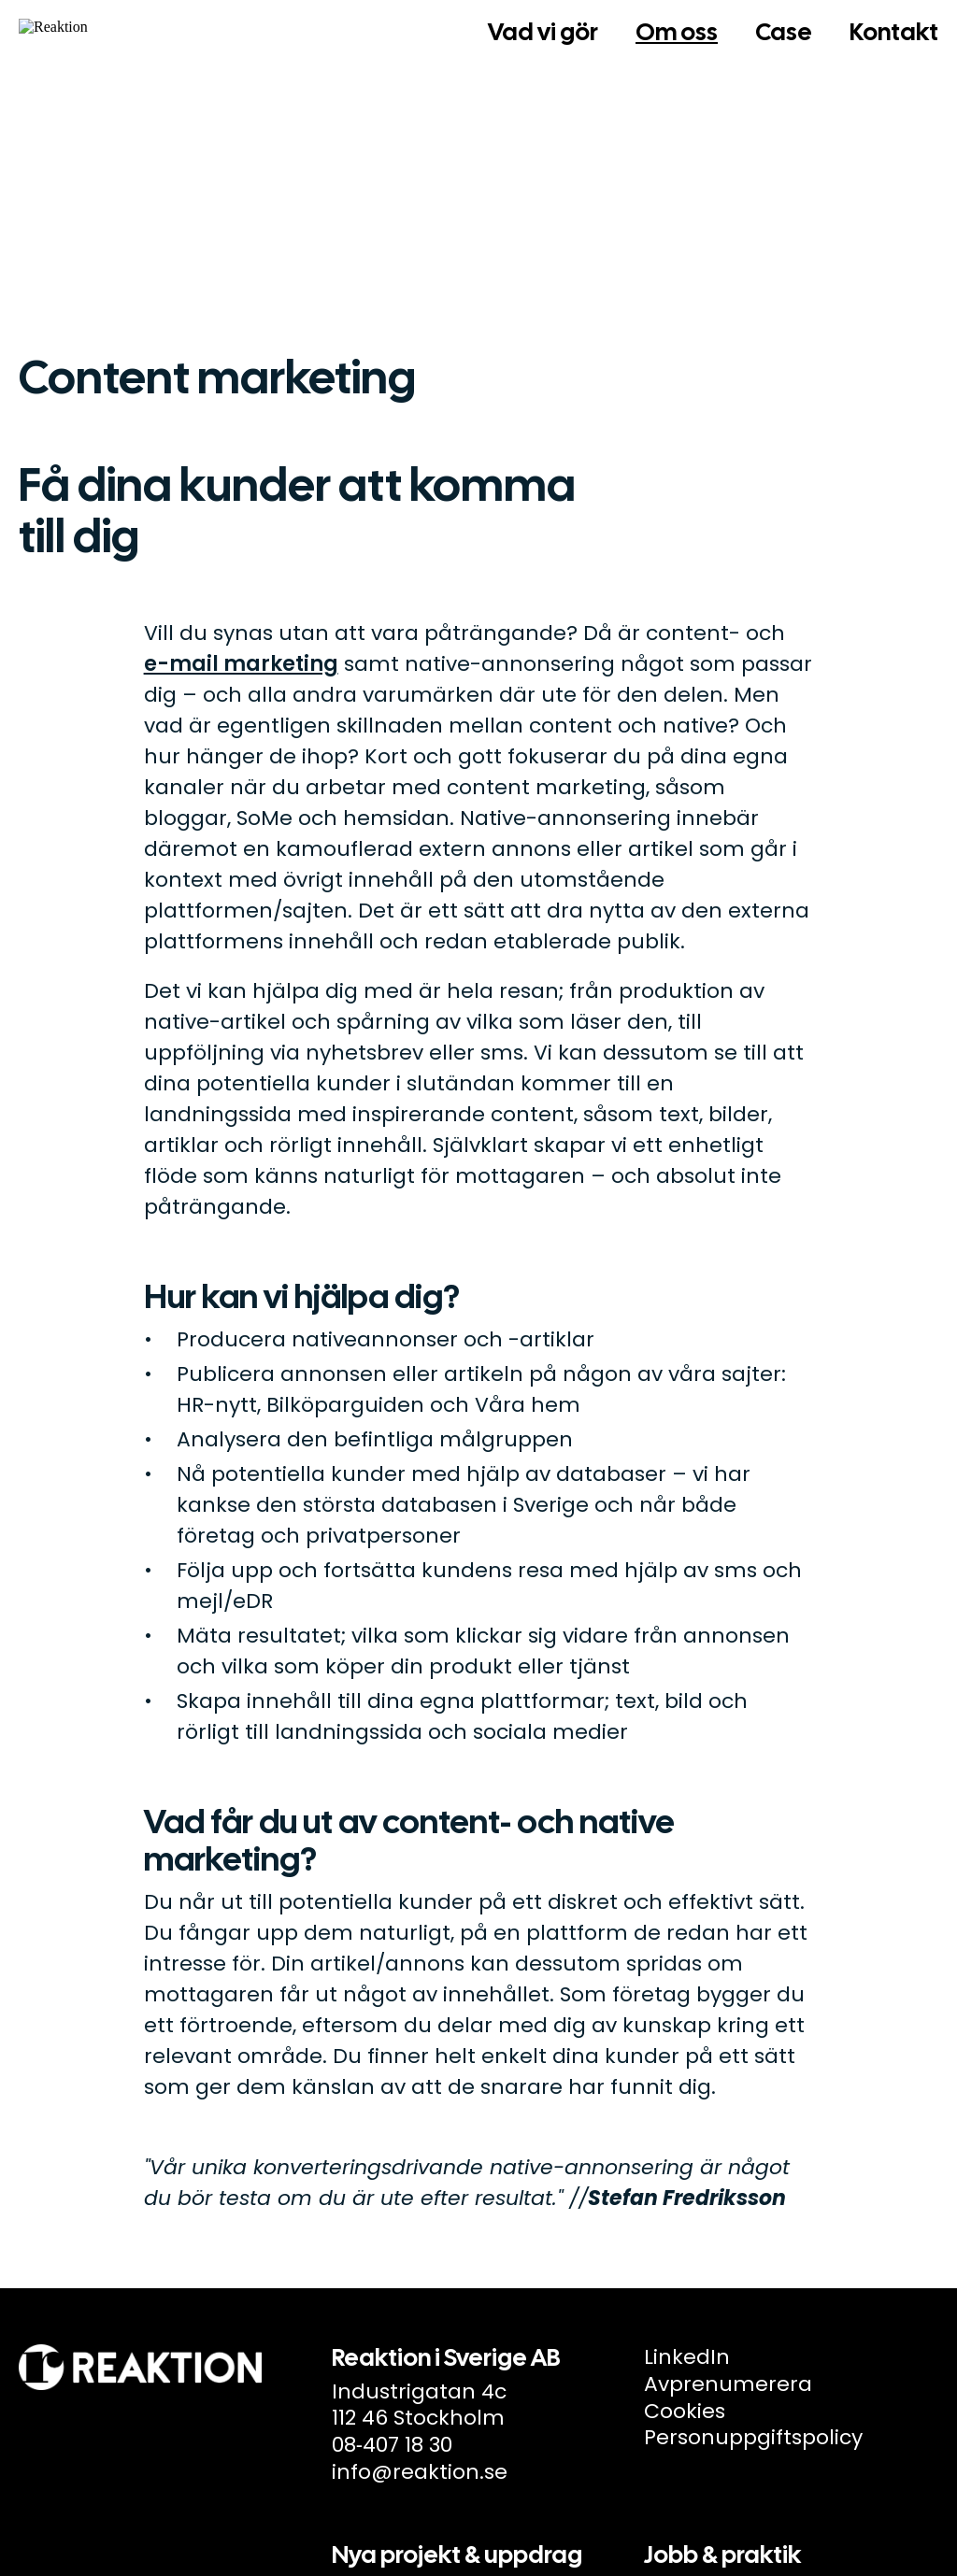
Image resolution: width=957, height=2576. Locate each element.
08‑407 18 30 (392, 2444)
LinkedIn (687, 2356)
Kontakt (894, 32)
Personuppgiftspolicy (753, 2437)
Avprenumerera (728, 2384)
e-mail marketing (241, 663)
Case (783, 32)
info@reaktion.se (419, 2471)
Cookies (684, 2411)
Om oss (677, 32)
